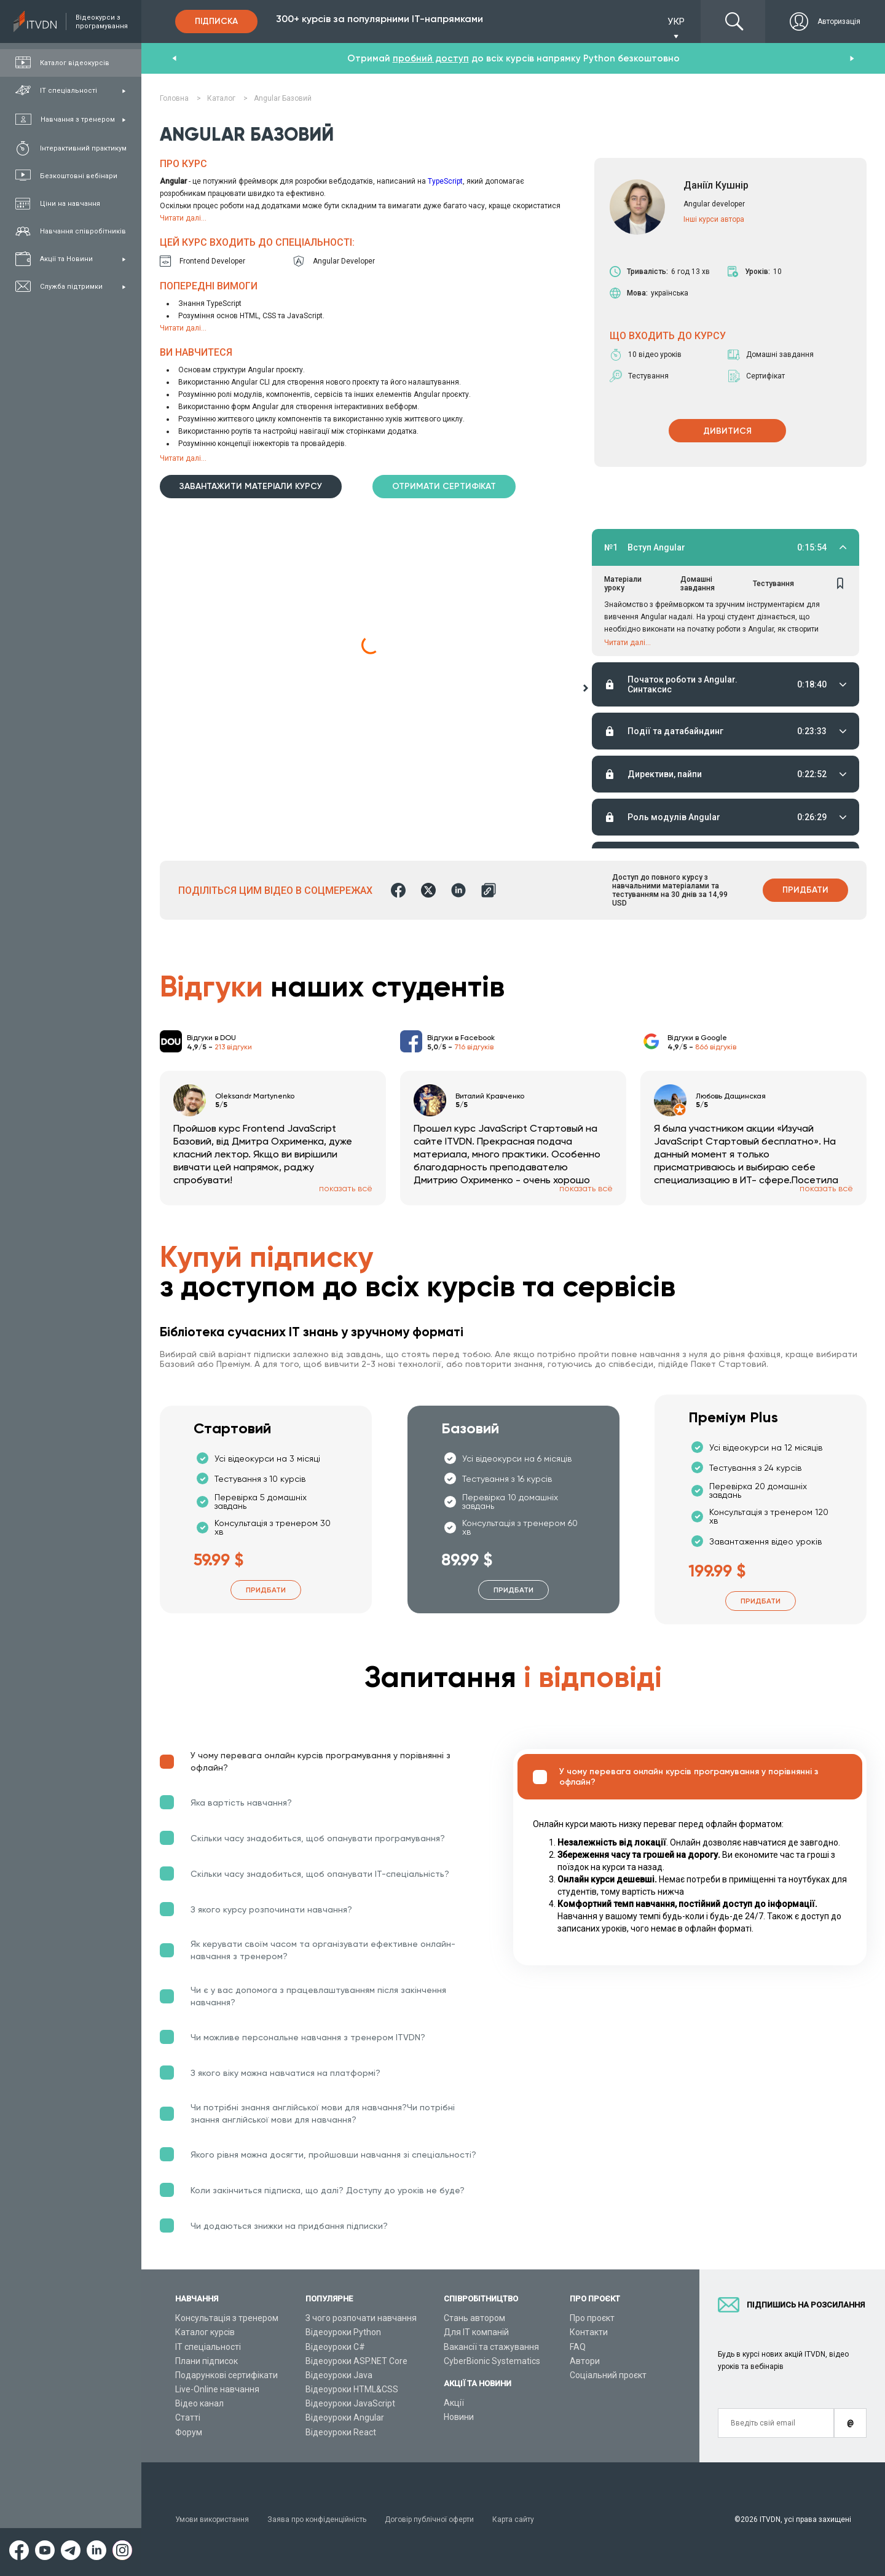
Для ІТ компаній (476, 2332)
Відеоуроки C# (335, 2347)
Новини (459, 2417)
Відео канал (199, 2403)
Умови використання (212, 2519)
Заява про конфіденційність (316, 2519)
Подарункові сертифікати (226, 2375)
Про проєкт (592, 2318)
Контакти (589, 2332)
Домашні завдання (697, 583)
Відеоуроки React (340, 2432)
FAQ (578, 2347)
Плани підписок (206, 2361)
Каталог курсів (205, 2332)
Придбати (805, 890)
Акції (454, 2403)
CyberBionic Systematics (492, 2361)
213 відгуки (233, 1047)
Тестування (773, 583)
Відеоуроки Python (343, 2332)
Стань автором (474, 2318)
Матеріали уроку (623, 583)
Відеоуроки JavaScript (350, 2403)
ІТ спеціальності (208, 2347)
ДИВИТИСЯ (727, 431)
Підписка (216, 21)
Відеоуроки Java (338, 2375)
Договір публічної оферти (429, 2519)
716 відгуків (474, 1047)
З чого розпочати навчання (361, 2318)
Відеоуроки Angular (344, 2417)
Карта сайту (513, 2519)
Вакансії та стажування (491, 2347)
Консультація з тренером (226, 2318)
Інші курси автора (713, 219)
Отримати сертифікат (444, 486)
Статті (187, 2417)
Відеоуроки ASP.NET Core (356, 2361)
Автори (585, 2361)
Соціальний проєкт (608, 2375)
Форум (188, 2432)
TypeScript (445, 181)
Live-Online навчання (217, 2389)
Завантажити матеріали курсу (250, 486)
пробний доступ (431, 58)
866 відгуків (715, 1047)
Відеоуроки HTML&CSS (351, 2389)
